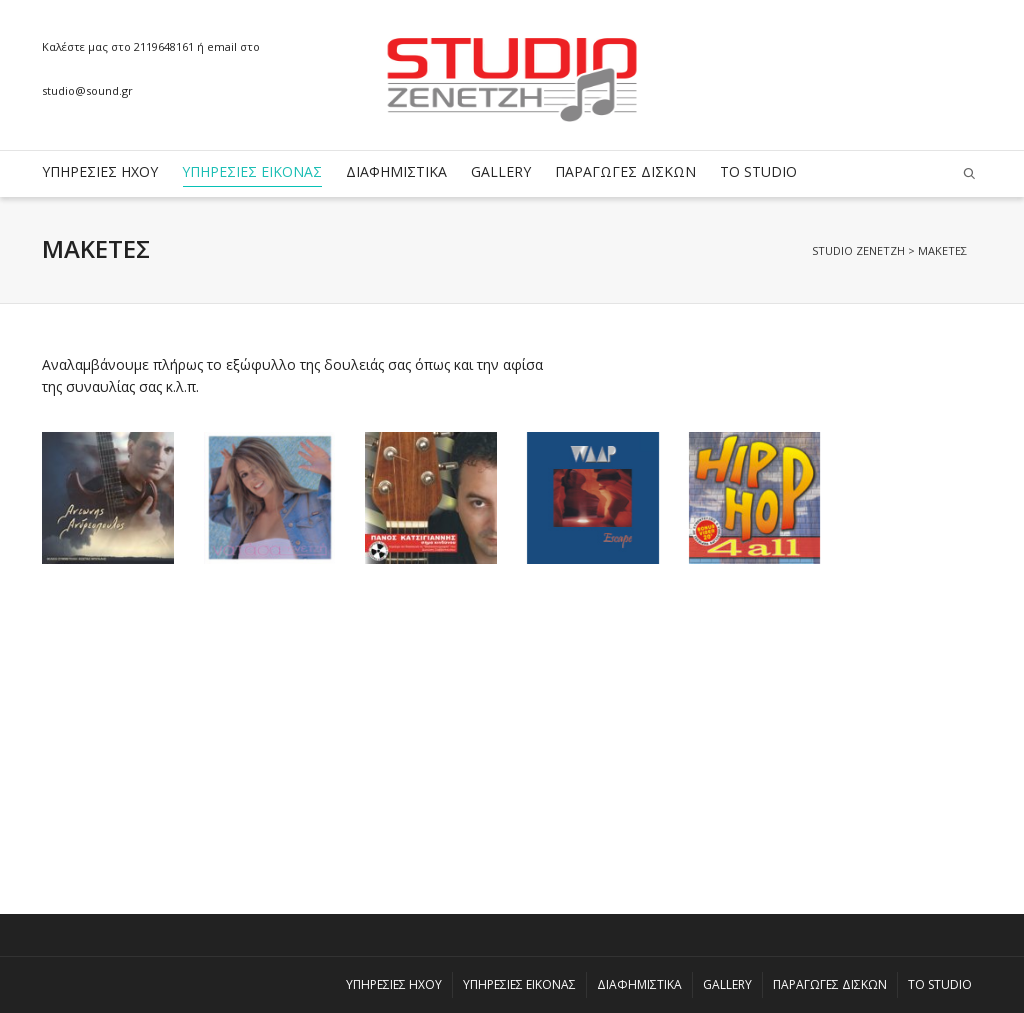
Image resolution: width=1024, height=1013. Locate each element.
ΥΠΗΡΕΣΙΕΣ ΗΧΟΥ (100, 171)
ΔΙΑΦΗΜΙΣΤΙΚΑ (396, 171)
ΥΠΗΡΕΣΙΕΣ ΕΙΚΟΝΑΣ (252, 174)
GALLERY (501, 171)
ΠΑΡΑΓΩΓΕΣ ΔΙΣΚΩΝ (625, 171)
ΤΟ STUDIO (758, 171)
